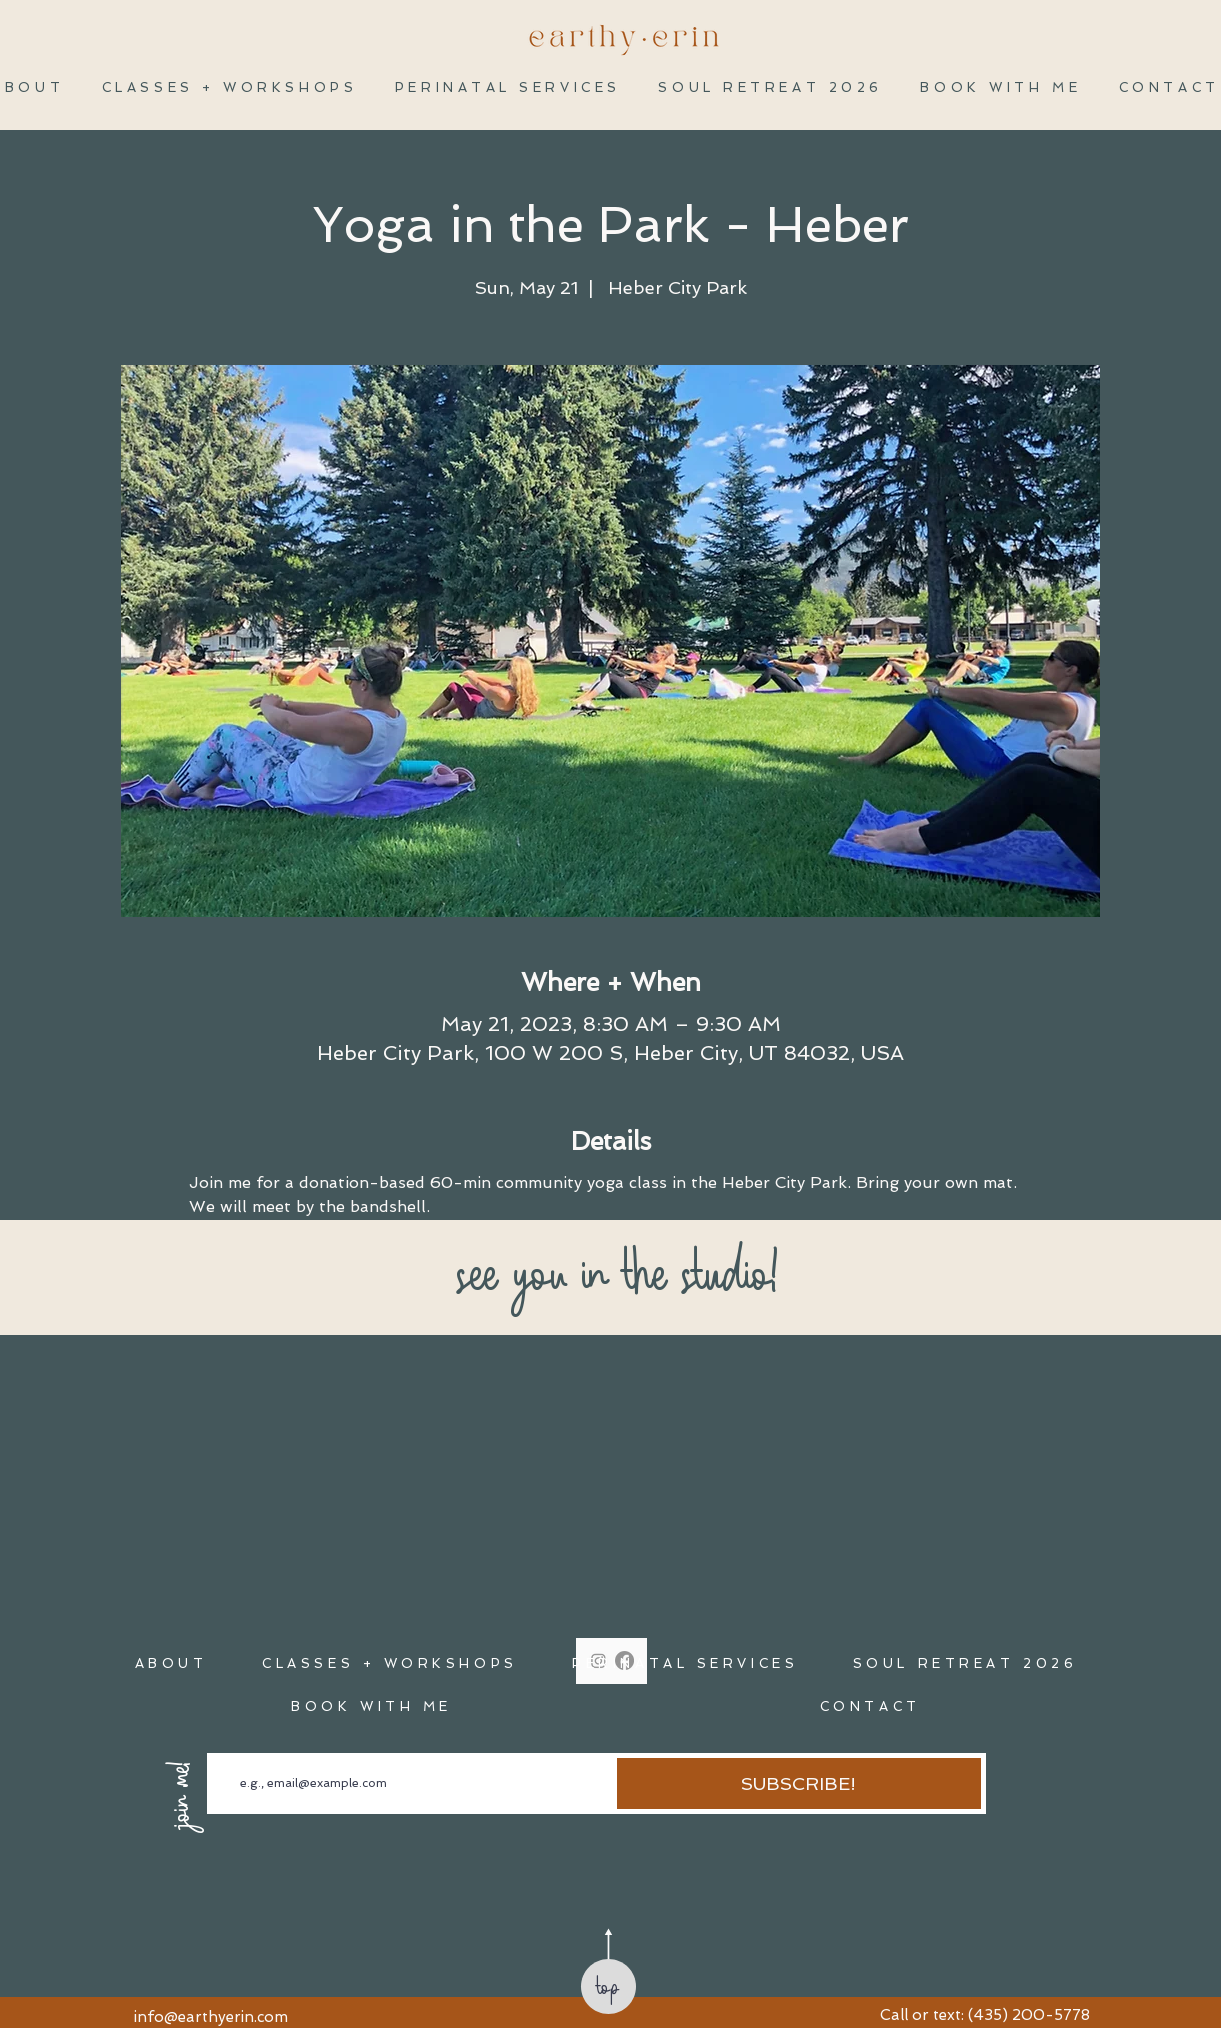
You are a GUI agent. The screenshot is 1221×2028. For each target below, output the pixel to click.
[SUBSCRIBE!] (799, 1783)
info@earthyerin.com (211, 2017)
